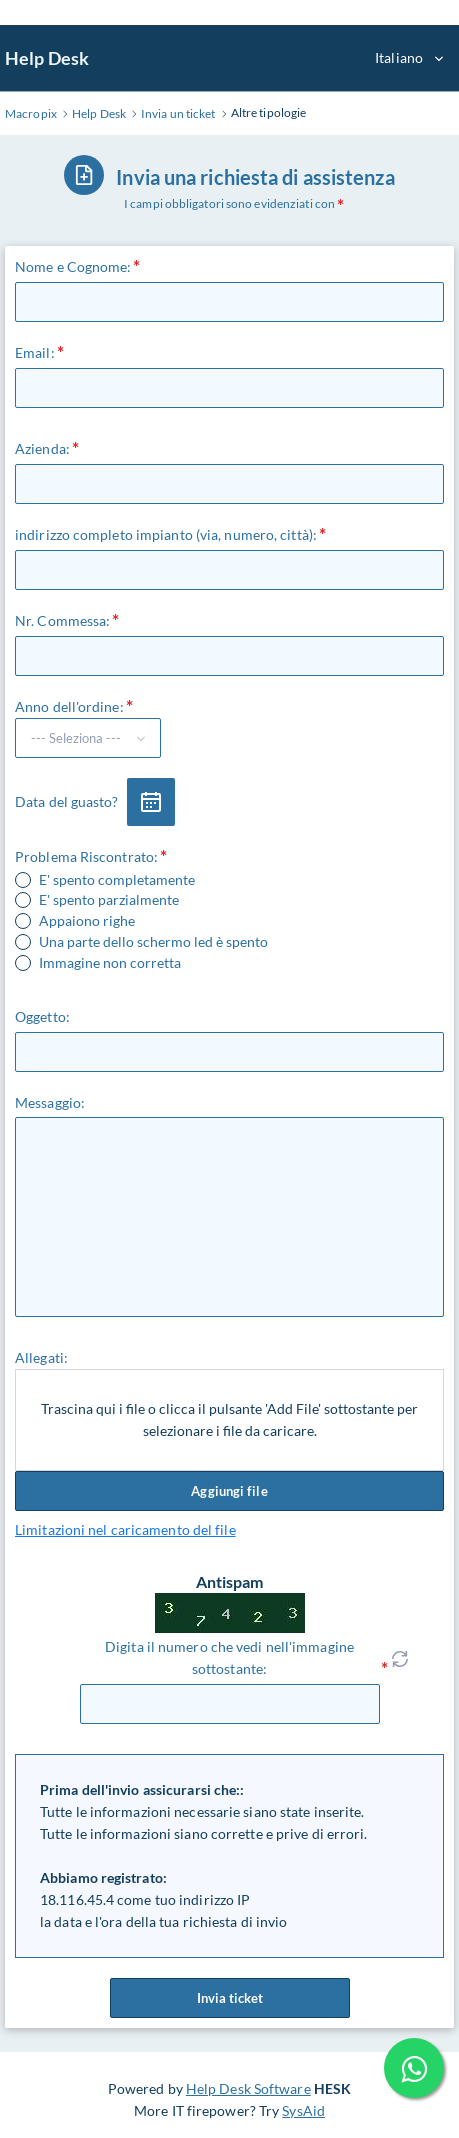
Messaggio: (50, 1102)
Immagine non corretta (110, 963)
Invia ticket (230, 1998)
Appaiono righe (87, 921)
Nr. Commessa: (62, 620)
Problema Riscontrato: (86, 856)
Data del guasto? (67, 801)
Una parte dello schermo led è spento (153, 942)
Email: (35, 352)
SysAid (303, 2110)
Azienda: (42, 448)
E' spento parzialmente (109, 900)
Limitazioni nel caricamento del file (125, 1529)
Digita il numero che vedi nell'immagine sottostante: (229, 1657)
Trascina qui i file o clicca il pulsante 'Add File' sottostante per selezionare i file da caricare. (229, 1419)
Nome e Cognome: (73, 266)
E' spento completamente (117, 880)
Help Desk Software (248, 2088)
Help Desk (47, 58)
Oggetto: (42, 1016)
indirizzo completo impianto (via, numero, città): (166, 534)
